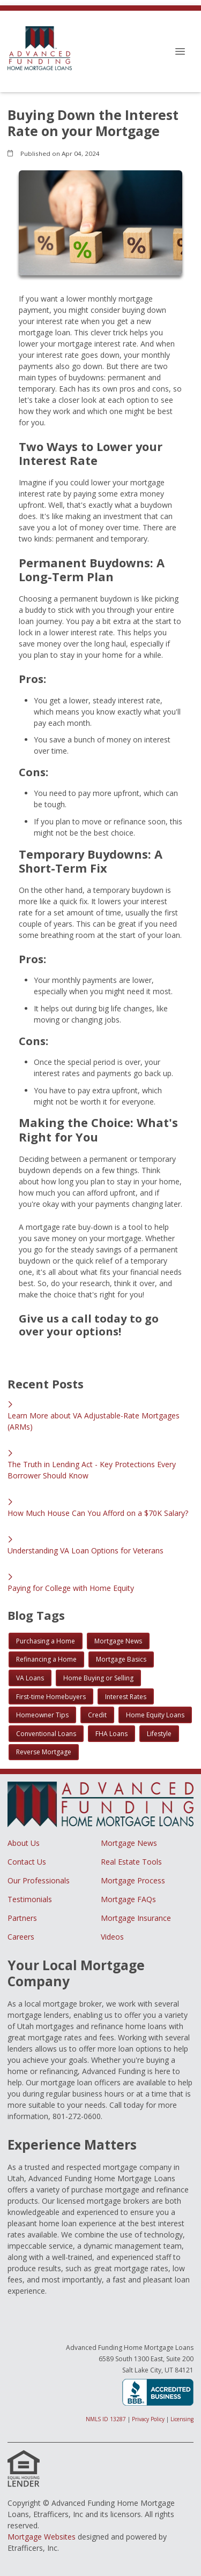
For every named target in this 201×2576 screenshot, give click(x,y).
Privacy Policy (148, 2419)
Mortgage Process (133, 1880)
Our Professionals (39, 1880)
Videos (112, 1937)
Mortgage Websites (42, 2537)
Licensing (181, 2419)
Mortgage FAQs (128, 1899)
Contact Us (27, 1862)
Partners (22, 1918)
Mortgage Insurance (136, 1918)
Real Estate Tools (131, 1862)
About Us (24, 1843)
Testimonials (30, 1899)
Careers (21, 1937)
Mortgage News (129, 1843)
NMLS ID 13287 (106, 2419)
